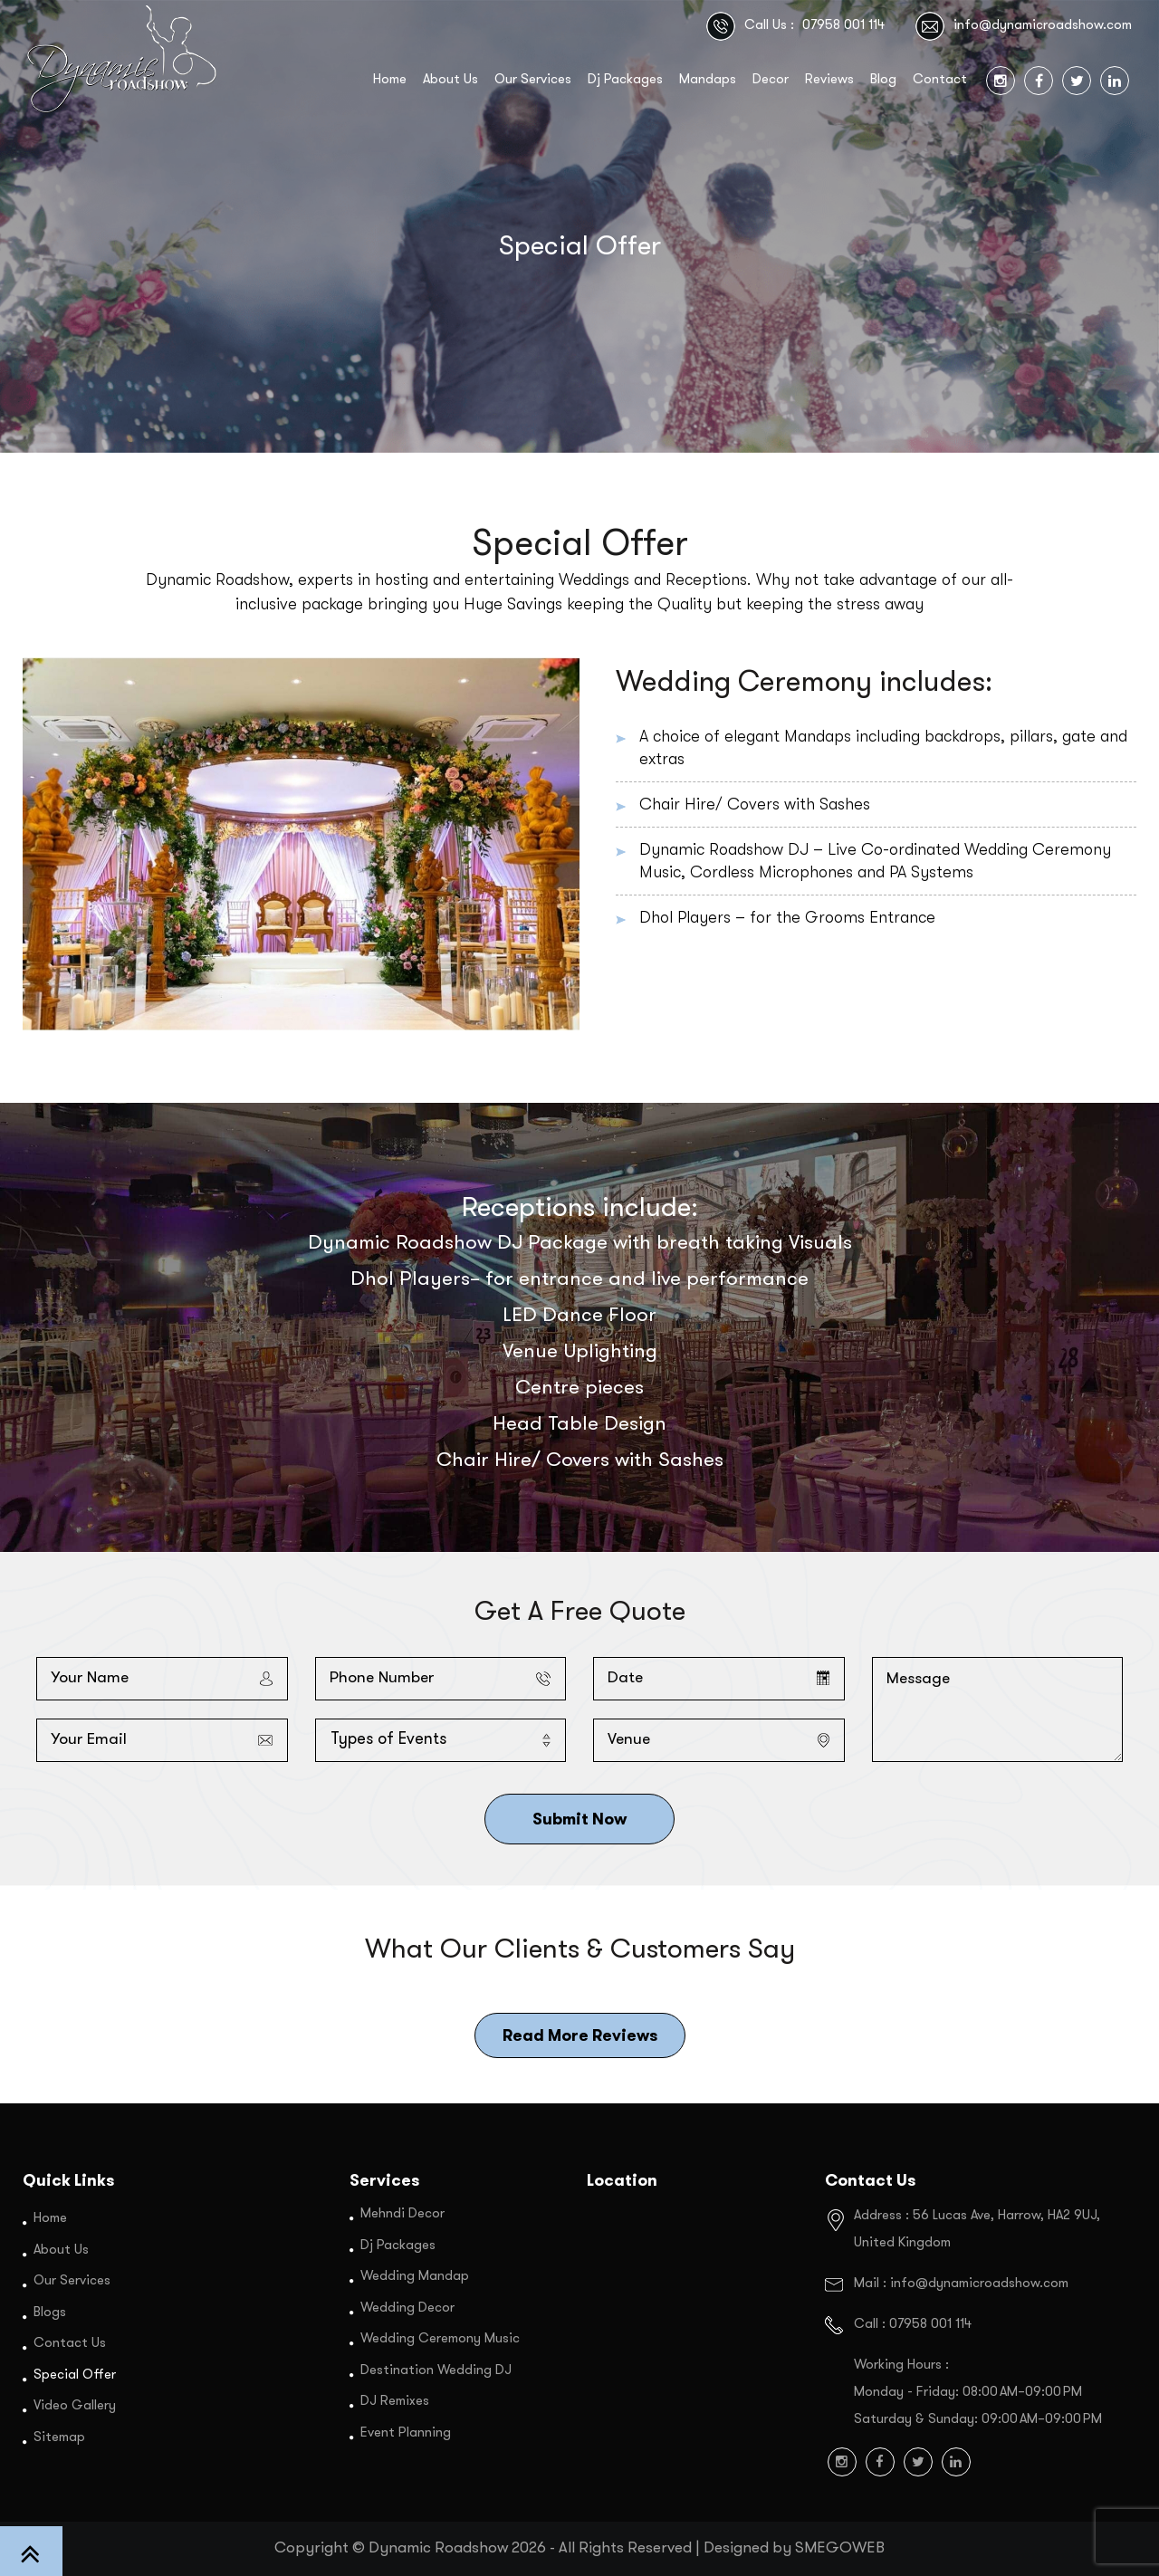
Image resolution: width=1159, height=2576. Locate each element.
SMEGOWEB (840, 2548)
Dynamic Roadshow (438, 2548)
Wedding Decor (407, 2307)
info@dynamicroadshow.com (1042, 26)
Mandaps (707, 80)
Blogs (50, 2312)
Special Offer (75, 2374)
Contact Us (70, 2344)
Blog (883, 80)
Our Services (532, 80)
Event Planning (405, 2432)
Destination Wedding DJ (436, 2370)
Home (390, 80)
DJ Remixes (394, 2401)
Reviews (829, 80)
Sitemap (59, 2437)
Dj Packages (625, 80)
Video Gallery (75, 2406)
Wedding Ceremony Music (440, 2339)
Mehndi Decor (402, 2214)
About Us (450, 80)
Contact (940, 80)
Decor (770, 80)
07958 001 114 (843, 26)
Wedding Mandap (414, 2277)
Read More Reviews (580, 2035)
